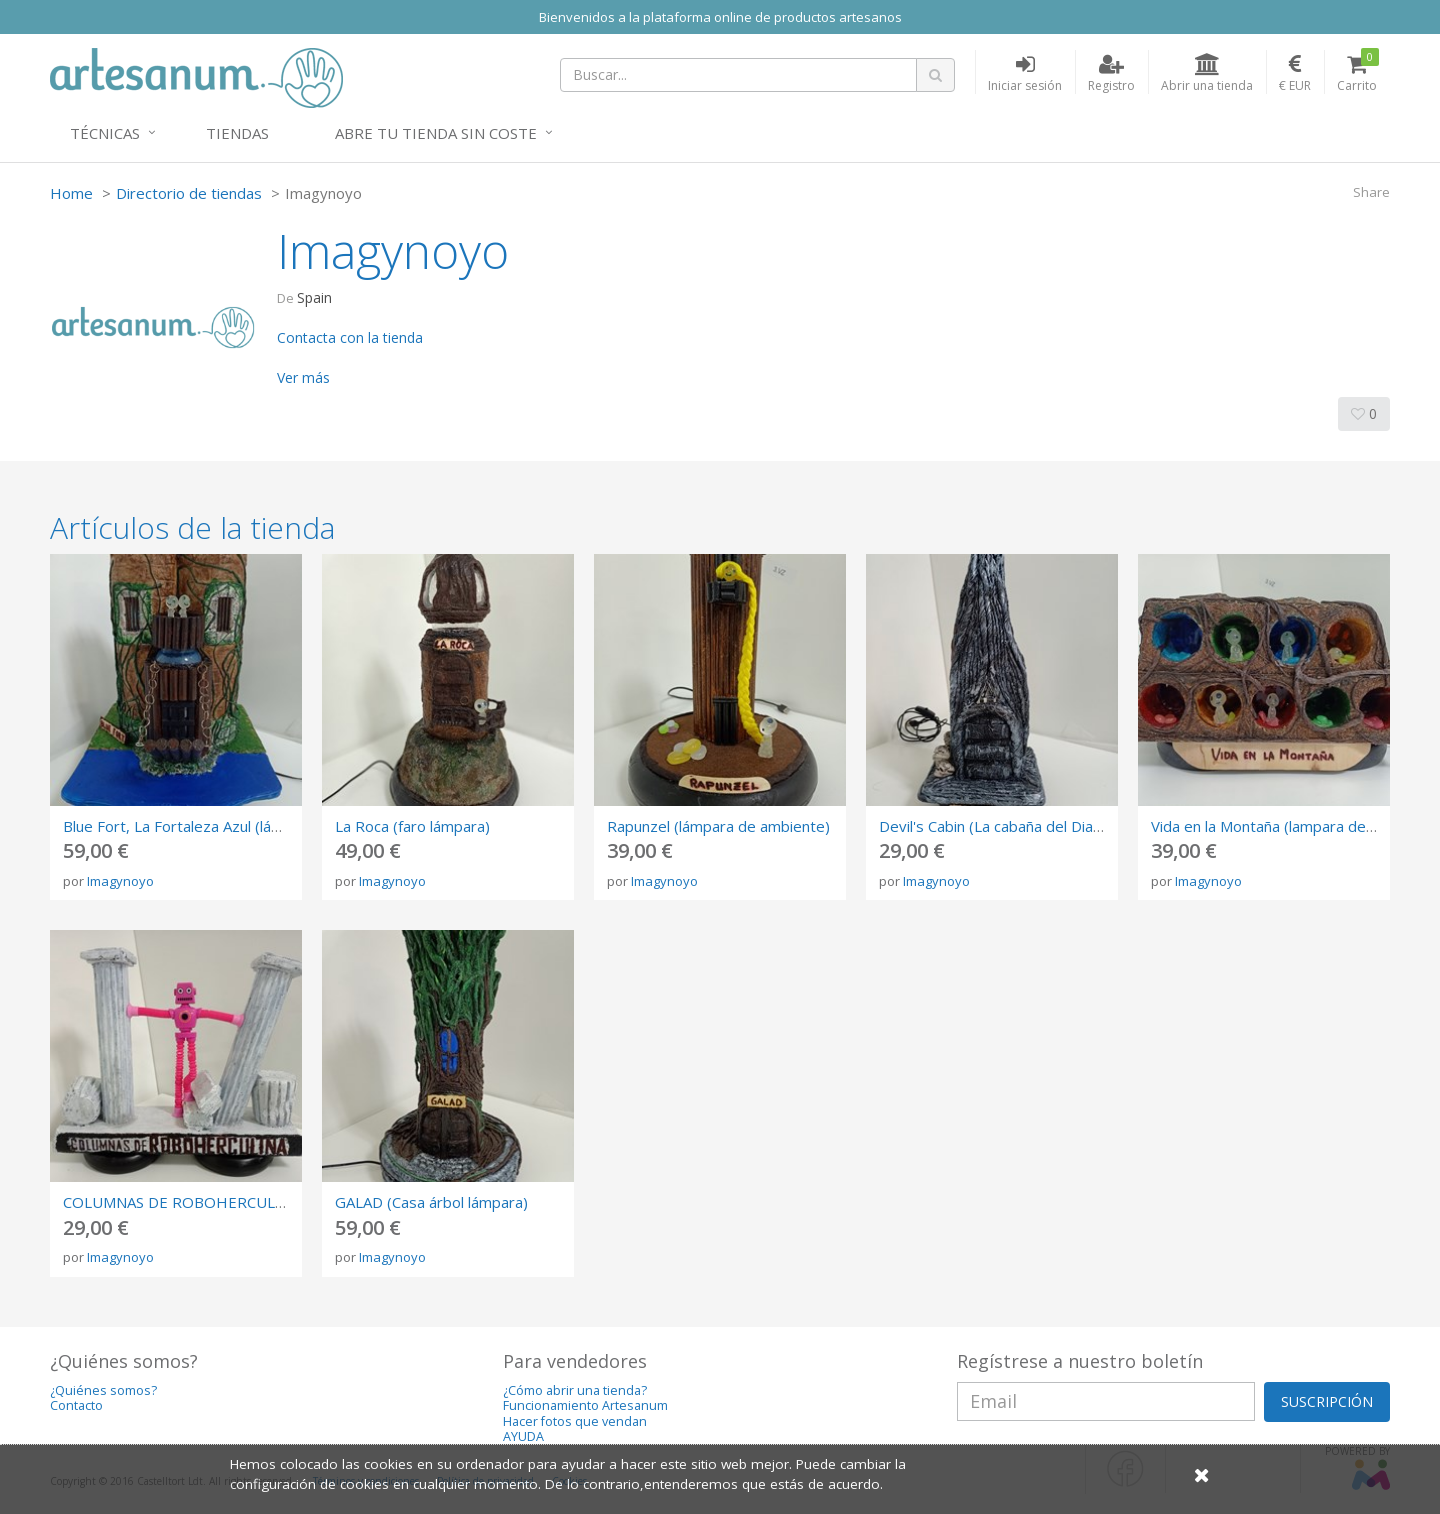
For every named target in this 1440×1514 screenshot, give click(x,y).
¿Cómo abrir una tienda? (575, 1390)
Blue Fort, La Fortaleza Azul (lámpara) (191, 826)
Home (71, 193)
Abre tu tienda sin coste (436, 133)
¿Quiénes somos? (103, 1390)
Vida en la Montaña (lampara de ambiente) (1295, 826)
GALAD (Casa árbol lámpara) (431, 1202)
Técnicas (105, 133)
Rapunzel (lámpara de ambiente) (718, 826)
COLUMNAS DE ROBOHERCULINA (181, 1202)
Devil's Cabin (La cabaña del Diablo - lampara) (1033, 826)
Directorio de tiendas (189, 193)
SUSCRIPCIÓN (1327, 1401)
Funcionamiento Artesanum (585, 1405)
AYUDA (523, 1436)
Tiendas (237, 133)
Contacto (76, 1405)
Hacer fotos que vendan (575, 1421)
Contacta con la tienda (350, 337)
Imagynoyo (120, 881)
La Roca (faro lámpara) (412, 826)
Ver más (303, 377)
